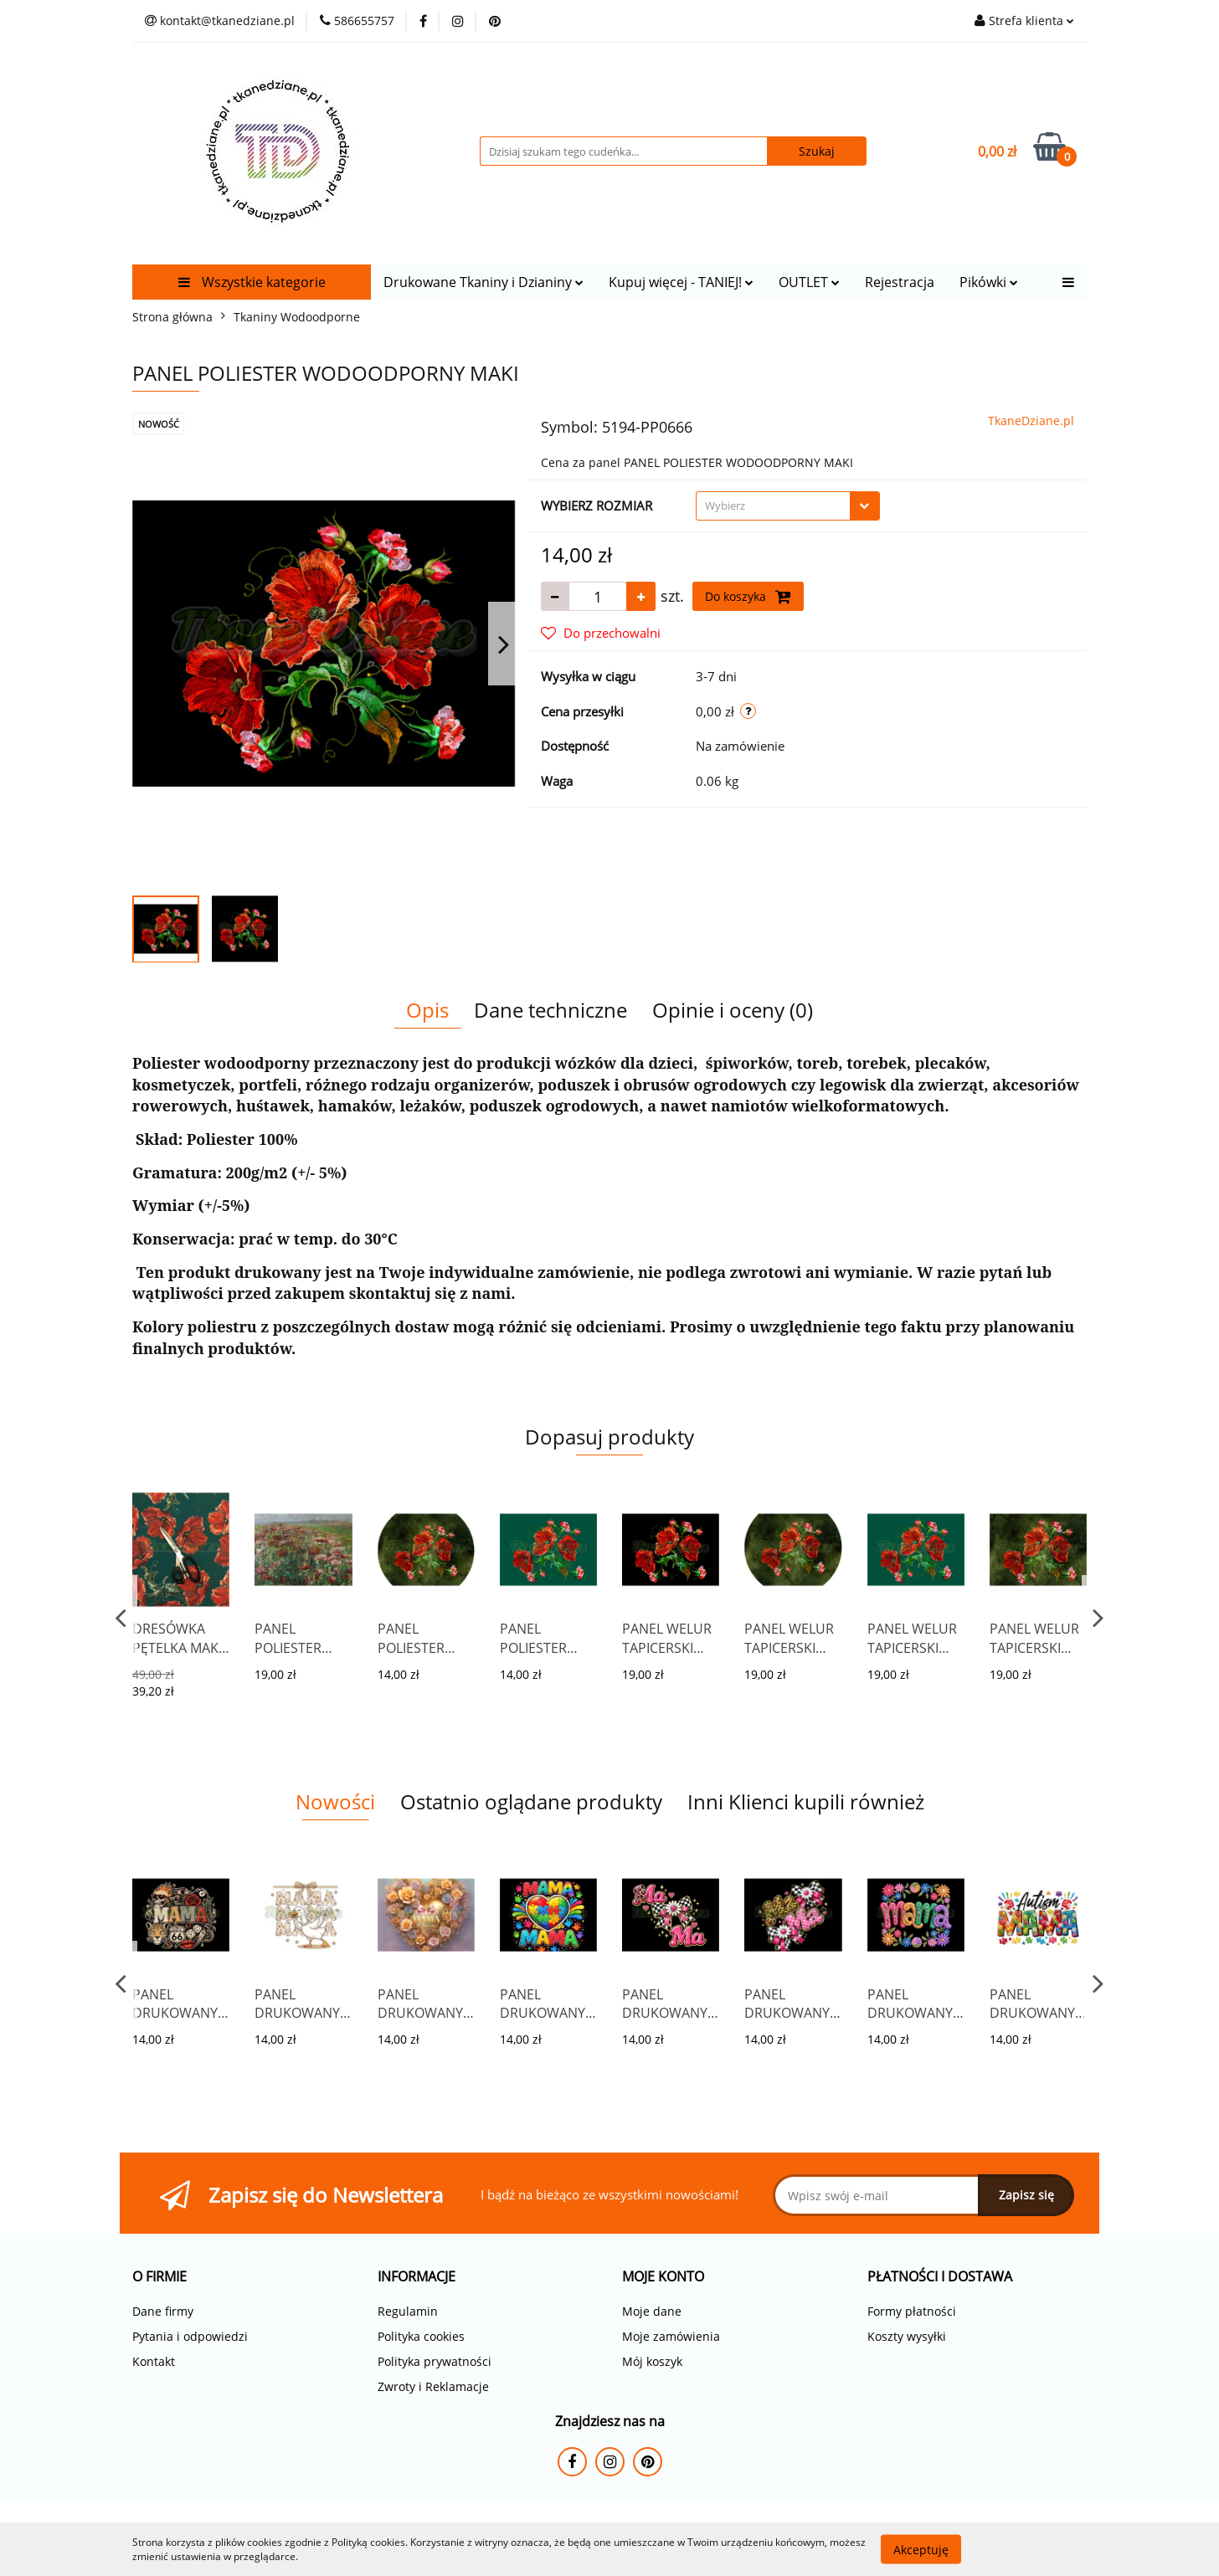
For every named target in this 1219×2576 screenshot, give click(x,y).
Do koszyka (748, 596)
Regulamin (408, 2311)
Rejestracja (899, 282)
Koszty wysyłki (906, 2336)
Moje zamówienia (671, 2336)
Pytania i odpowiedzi (190, 2336)
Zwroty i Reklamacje (433, 2386)
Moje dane (652, 2311)
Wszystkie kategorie (252, 282)
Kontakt (153, 2361)
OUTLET (809, 282)
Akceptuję (921, 2549)
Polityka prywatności (434, 2361)
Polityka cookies (421, 2336)
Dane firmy (162, 2311)
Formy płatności (911, 2311)
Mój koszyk (652, 2361)
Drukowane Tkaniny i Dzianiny (483, 282)
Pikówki (988, 282)
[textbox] (773, 506)
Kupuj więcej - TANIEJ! (681, 282)
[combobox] (788, 506)
